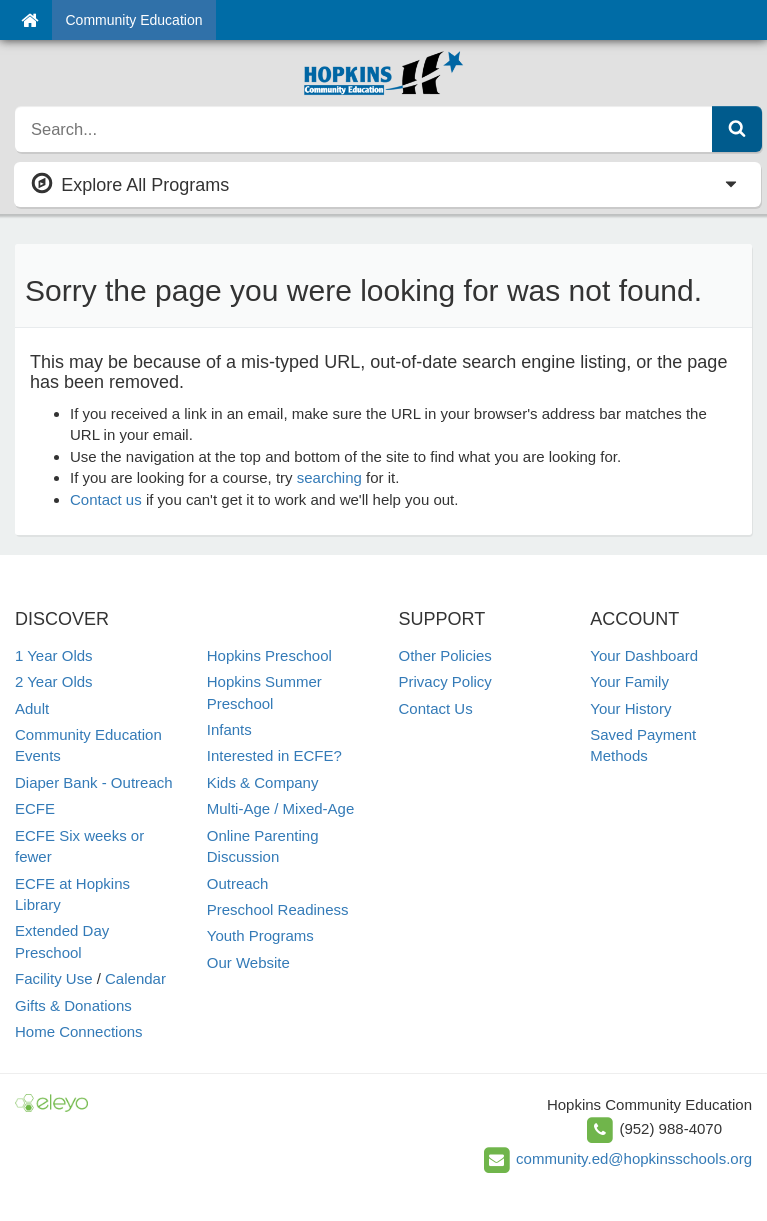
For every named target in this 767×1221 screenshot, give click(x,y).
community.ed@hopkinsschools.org (634, 1158)
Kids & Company (263, 782)
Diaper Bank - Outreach (94, 782)
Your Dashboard (644, 655)
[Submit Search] (737, 129)
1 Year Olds (54, 655)
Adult (32, 708)
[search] (364, 129)
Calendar (135, 978)
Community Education (134, 20)
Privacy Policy (445, 681)
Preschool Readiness (278, 909)
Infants (229, 729)
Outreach (238, 883)
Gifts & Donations (73, 1005)
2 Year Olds (54, 681)
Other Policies (445, 655)
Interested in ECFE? (274, 755)
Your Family (629, 681)
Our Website (248, 962)
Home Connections (79, 1031)
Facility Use (54, 978)
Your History (630, 708)
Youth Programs (260, 935)
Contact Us (436, 708)
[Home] (29, 20)
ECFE (35, 808)
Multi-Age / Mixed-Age (281, 808)
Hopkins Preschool (269, 655)
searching (329, 477)
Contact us (106, 499)
